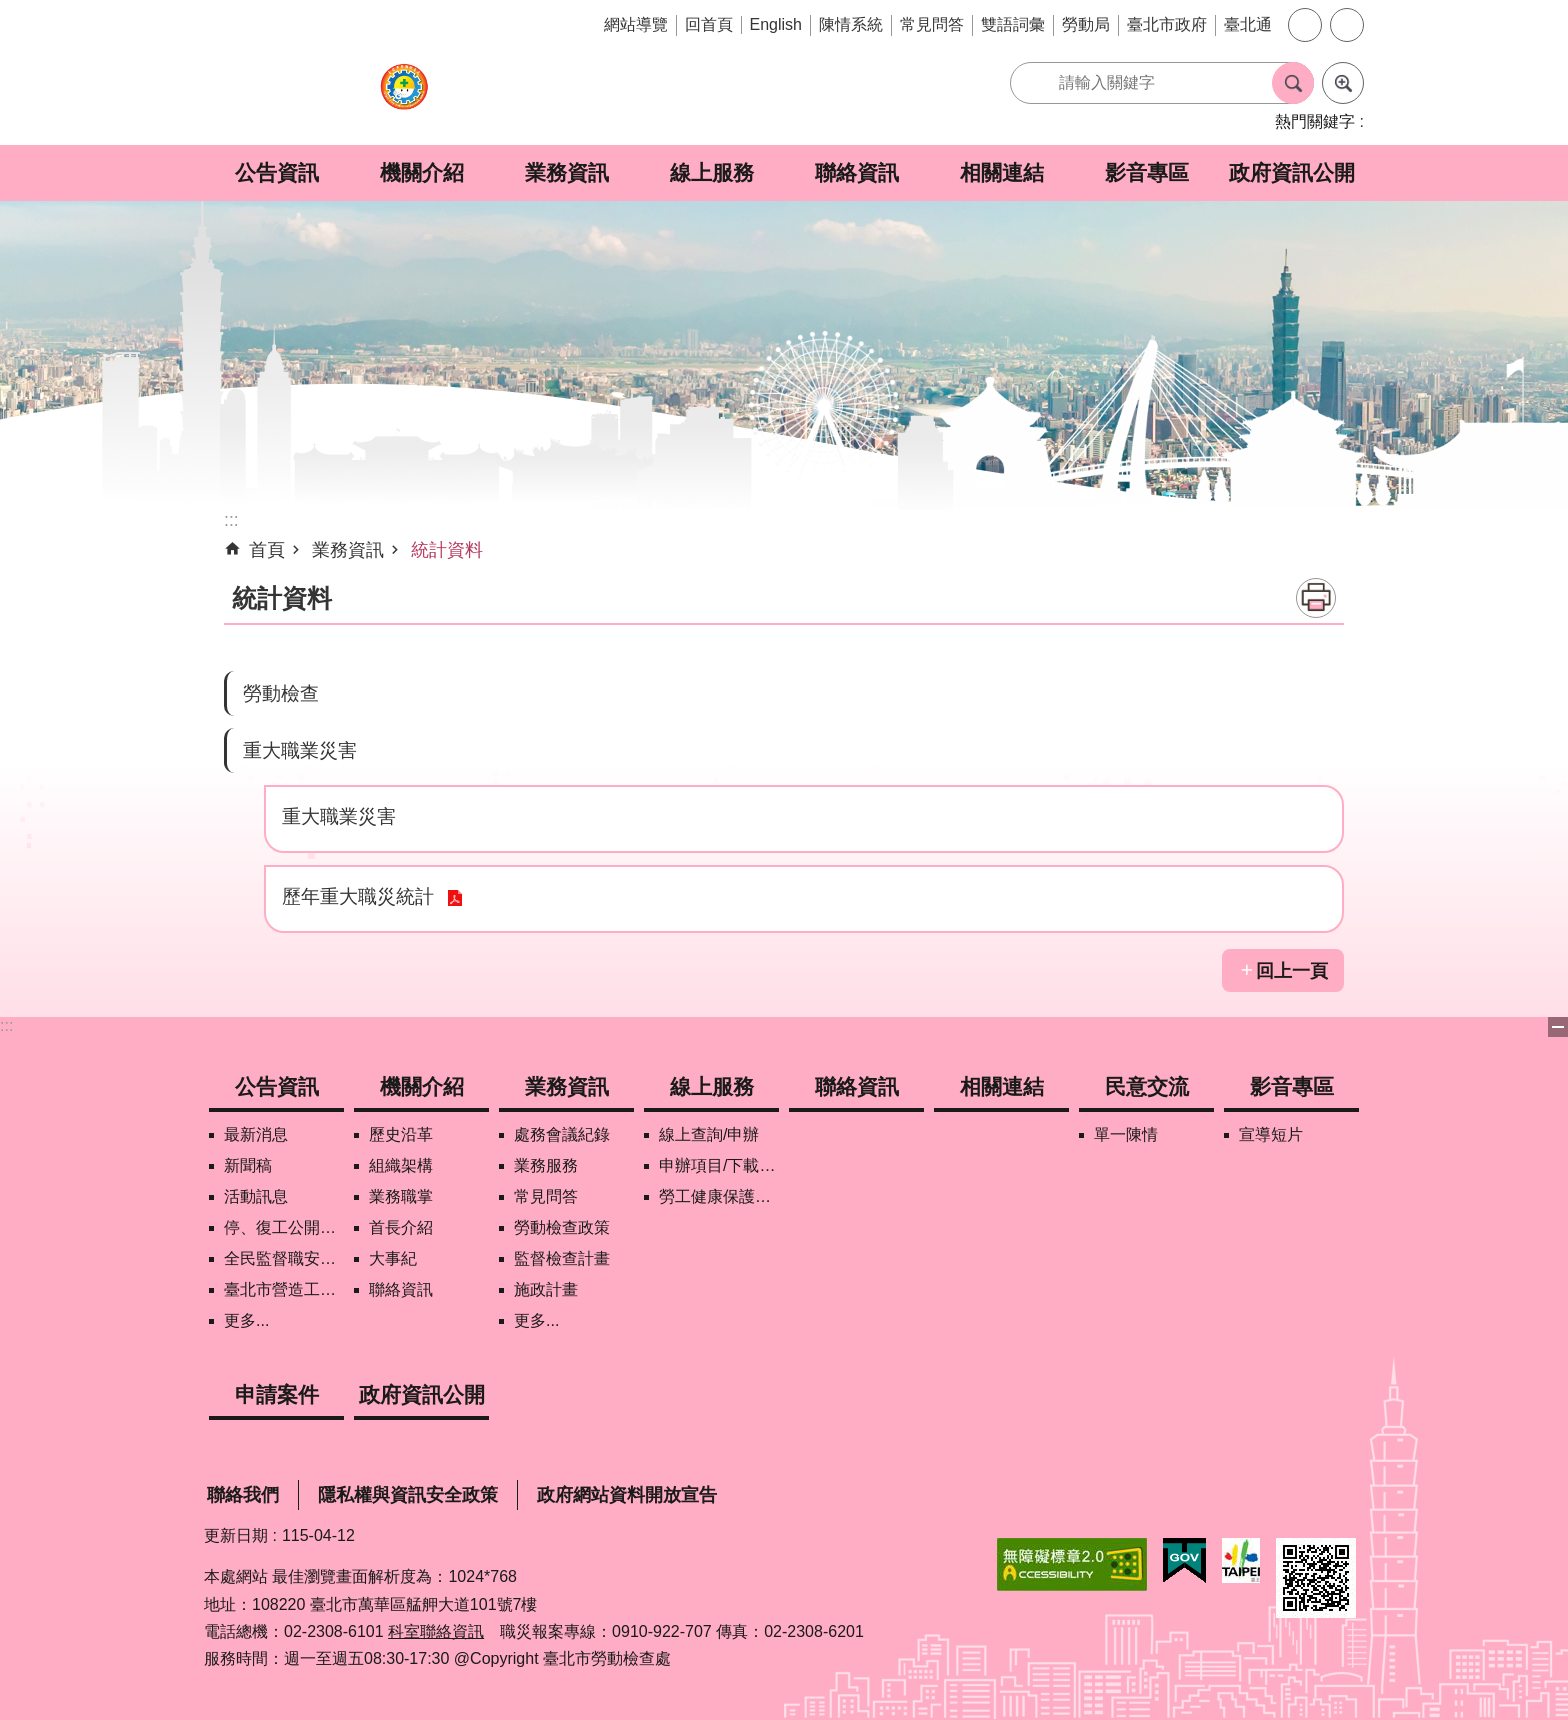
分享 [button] (1347, 25)
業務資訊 (567, 172)
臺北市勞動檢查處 (404, 97)
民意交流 (1147, 1086)
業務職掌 (401, 1196)
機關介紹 (422, 172)
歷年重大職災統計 (358, 896)
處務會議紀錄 (562, 1134)
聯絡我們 (243, 1495)
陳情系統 (851, 24)
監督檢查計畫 (562, 1258)
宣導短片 (1271, 1134)
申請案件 (277, 1394)
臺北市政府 (1167, 24)
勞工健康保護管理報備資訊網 (719, 1196)
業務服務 (546, 1165)
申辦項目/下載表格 (719, 1165)
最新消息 (256, 1134)
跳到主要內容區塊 (10, 10)
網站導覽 (636, 24)
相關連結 (1002, 172)
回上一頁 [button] (1292, 971)
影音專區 (1147, 172)
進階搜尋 (1343, 83)
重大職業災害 (300, 750)
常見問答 (932, 24)
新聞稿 (248, 1165)
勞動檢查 (281, 693)
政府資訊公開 (1292, 172)
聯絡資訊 (857, 172)
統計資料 (447, 550)
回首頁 (709, 24)
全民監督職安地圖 (284, 1258)
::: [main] (231, 520)
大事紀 (393, 1258)
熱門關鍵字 (1315, 121)
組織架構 (401, 1165)
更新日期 (236, 1535)
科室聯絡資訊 (436, 1631)
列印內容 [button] (1316, 598)
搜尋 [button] (1293, 83)
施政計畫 (546, 1289)
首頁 (267, 550)
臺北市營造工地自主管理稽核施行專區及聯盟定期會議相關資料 (284, 1289)
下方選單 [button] (1558, 1027)
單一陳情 (1126, 1134)
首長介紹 (401, 1227)
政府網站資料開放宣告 (627, 1495)
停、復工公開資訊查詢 (284, 1227)
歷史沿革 (401, 1134)
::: (6, 1025)
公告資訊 (277, 172)
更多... (246, 1320)
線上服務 (712, 172)
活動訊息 (256, 1196)
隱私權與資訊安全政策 (408, 1495)
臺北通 (1248, 24)
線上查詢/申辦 (709, 1134)
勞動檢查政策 (562, 1227)
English (776, 24)
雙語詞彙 (1013, 24)
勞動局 (1086, 24)
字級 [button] (1305, 25)
